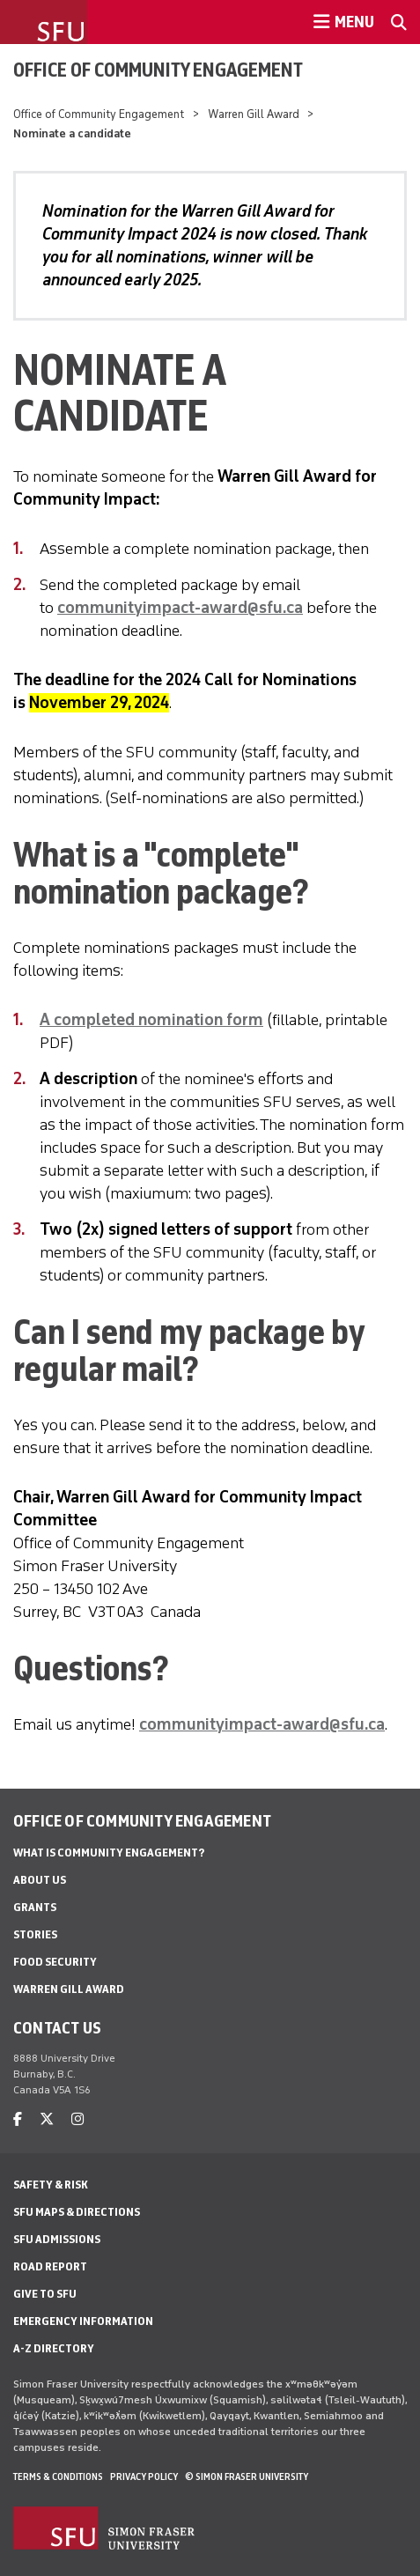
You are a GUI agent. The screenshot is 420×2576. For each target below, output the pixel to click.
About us (39, 1879)
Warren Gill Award (253, 114)
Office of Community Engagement (158, 69)
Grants (34, 1907)
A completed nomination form (151, 1020)
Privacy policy (144, 2476)
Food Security (55, 1961)
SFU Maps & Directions (76, 2211)
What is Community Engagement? (108, 1852)
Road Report (50, 2266)
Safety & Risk (50, 2184)
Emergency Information (83, 2321)
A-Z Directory (53, 2348)
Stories (35, 1934)
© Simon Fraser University (246, 2476)
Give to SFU (45, 2293)
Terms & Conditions (58, 2476)
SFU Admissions (56, 2239)
